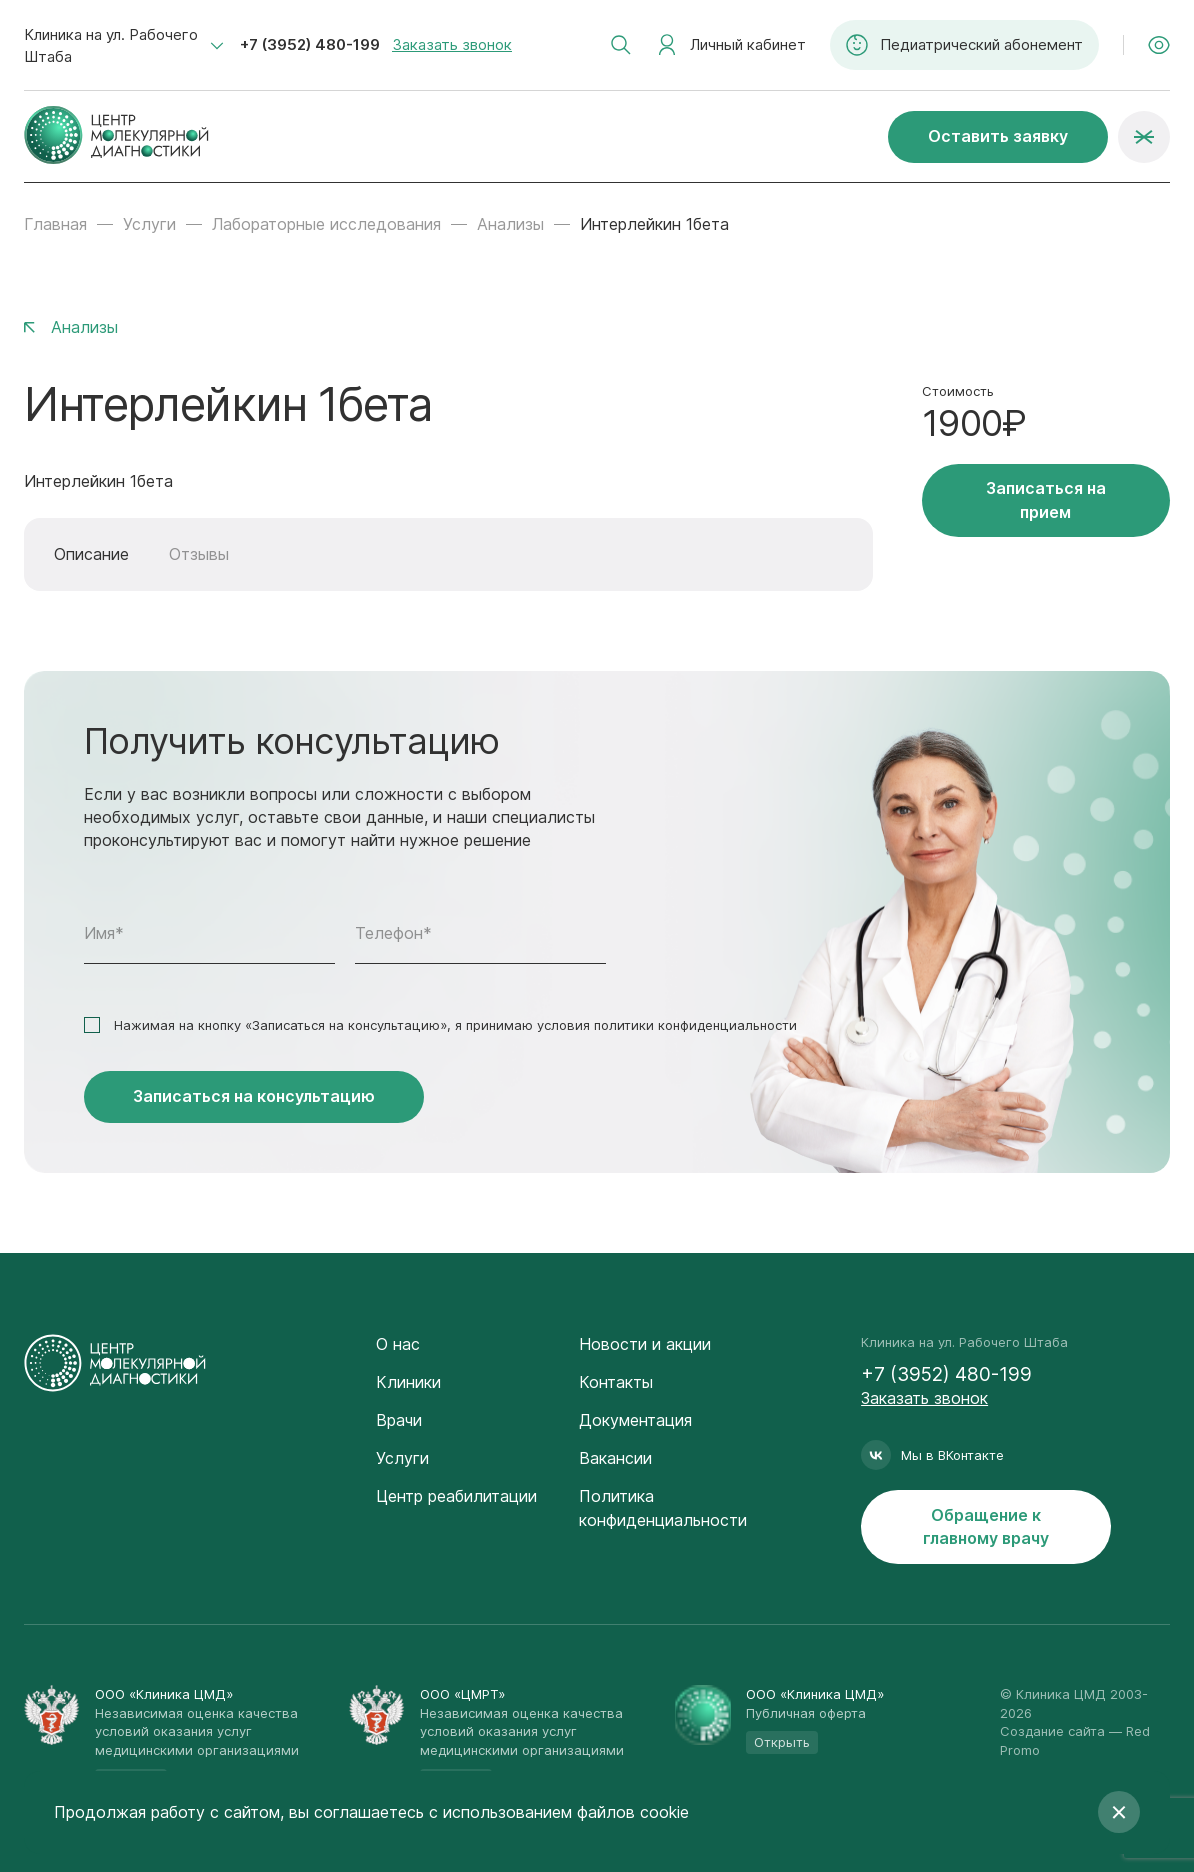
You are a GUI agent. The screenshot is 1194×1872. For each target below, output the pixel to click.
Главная (55, 224)
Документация (635, 1420)
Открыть (782, 1742)
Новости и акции (645, 1344)
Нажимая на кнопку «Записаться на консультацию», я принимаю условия (455, 1025)
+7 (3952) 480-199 (310, 44)
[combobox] (124, 46)
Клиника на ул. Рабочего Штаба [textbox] (111, 45)
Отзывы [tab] (199, 554)
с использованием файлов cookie (559, 1812)
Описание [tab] (91, 554)
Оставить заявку (998, 136)
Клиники (408, 1382)
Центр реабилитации (456, 1496)
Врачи (399, 1420)
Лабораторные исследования (326, 224)
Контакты (616, 1382)
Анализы (510, 224)
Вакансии (615, 1458)
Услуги (149, 224)
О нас (398, 1344)
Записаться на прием (1046, 499)
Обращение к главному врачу (986, 1526)
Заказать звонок (452, 44)
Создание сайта (1052, 1731)
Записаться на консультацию (254, 1096)
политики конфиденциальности (695, 1025)
